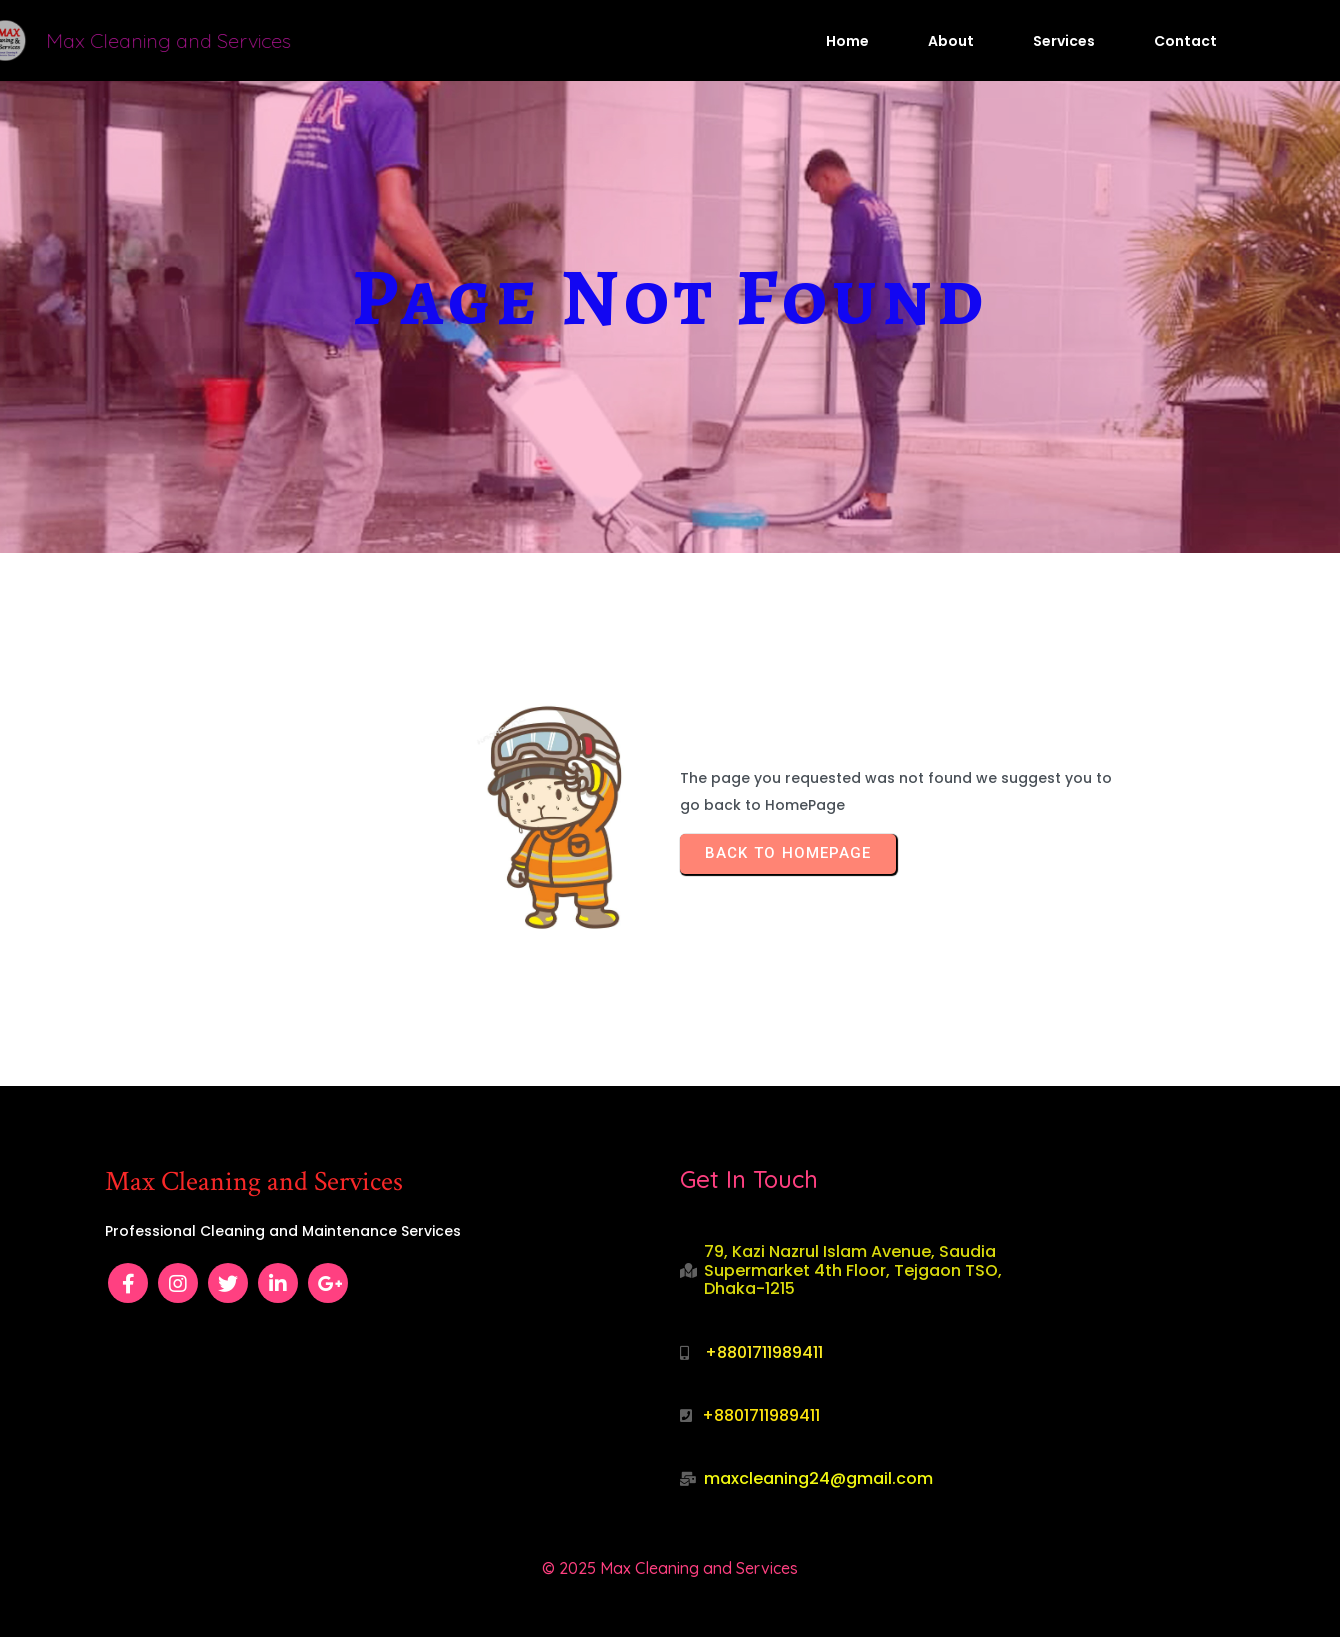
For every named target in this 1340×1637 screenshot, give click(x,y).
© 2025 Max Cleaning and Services (670, 1568)
